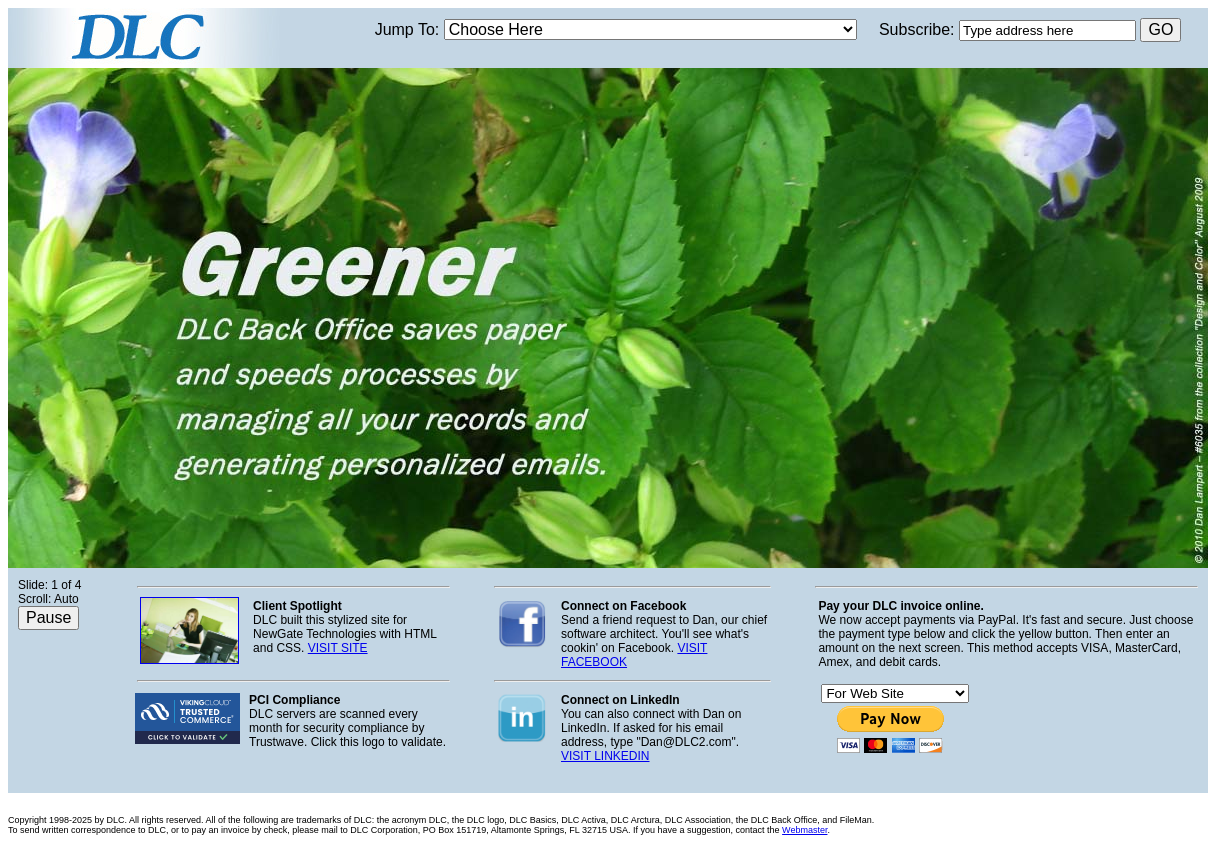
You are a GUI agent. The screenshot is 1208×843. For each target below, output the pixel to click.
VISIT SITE (338, 648)
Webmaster (804, 830)
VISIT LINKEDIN (605, 756)
